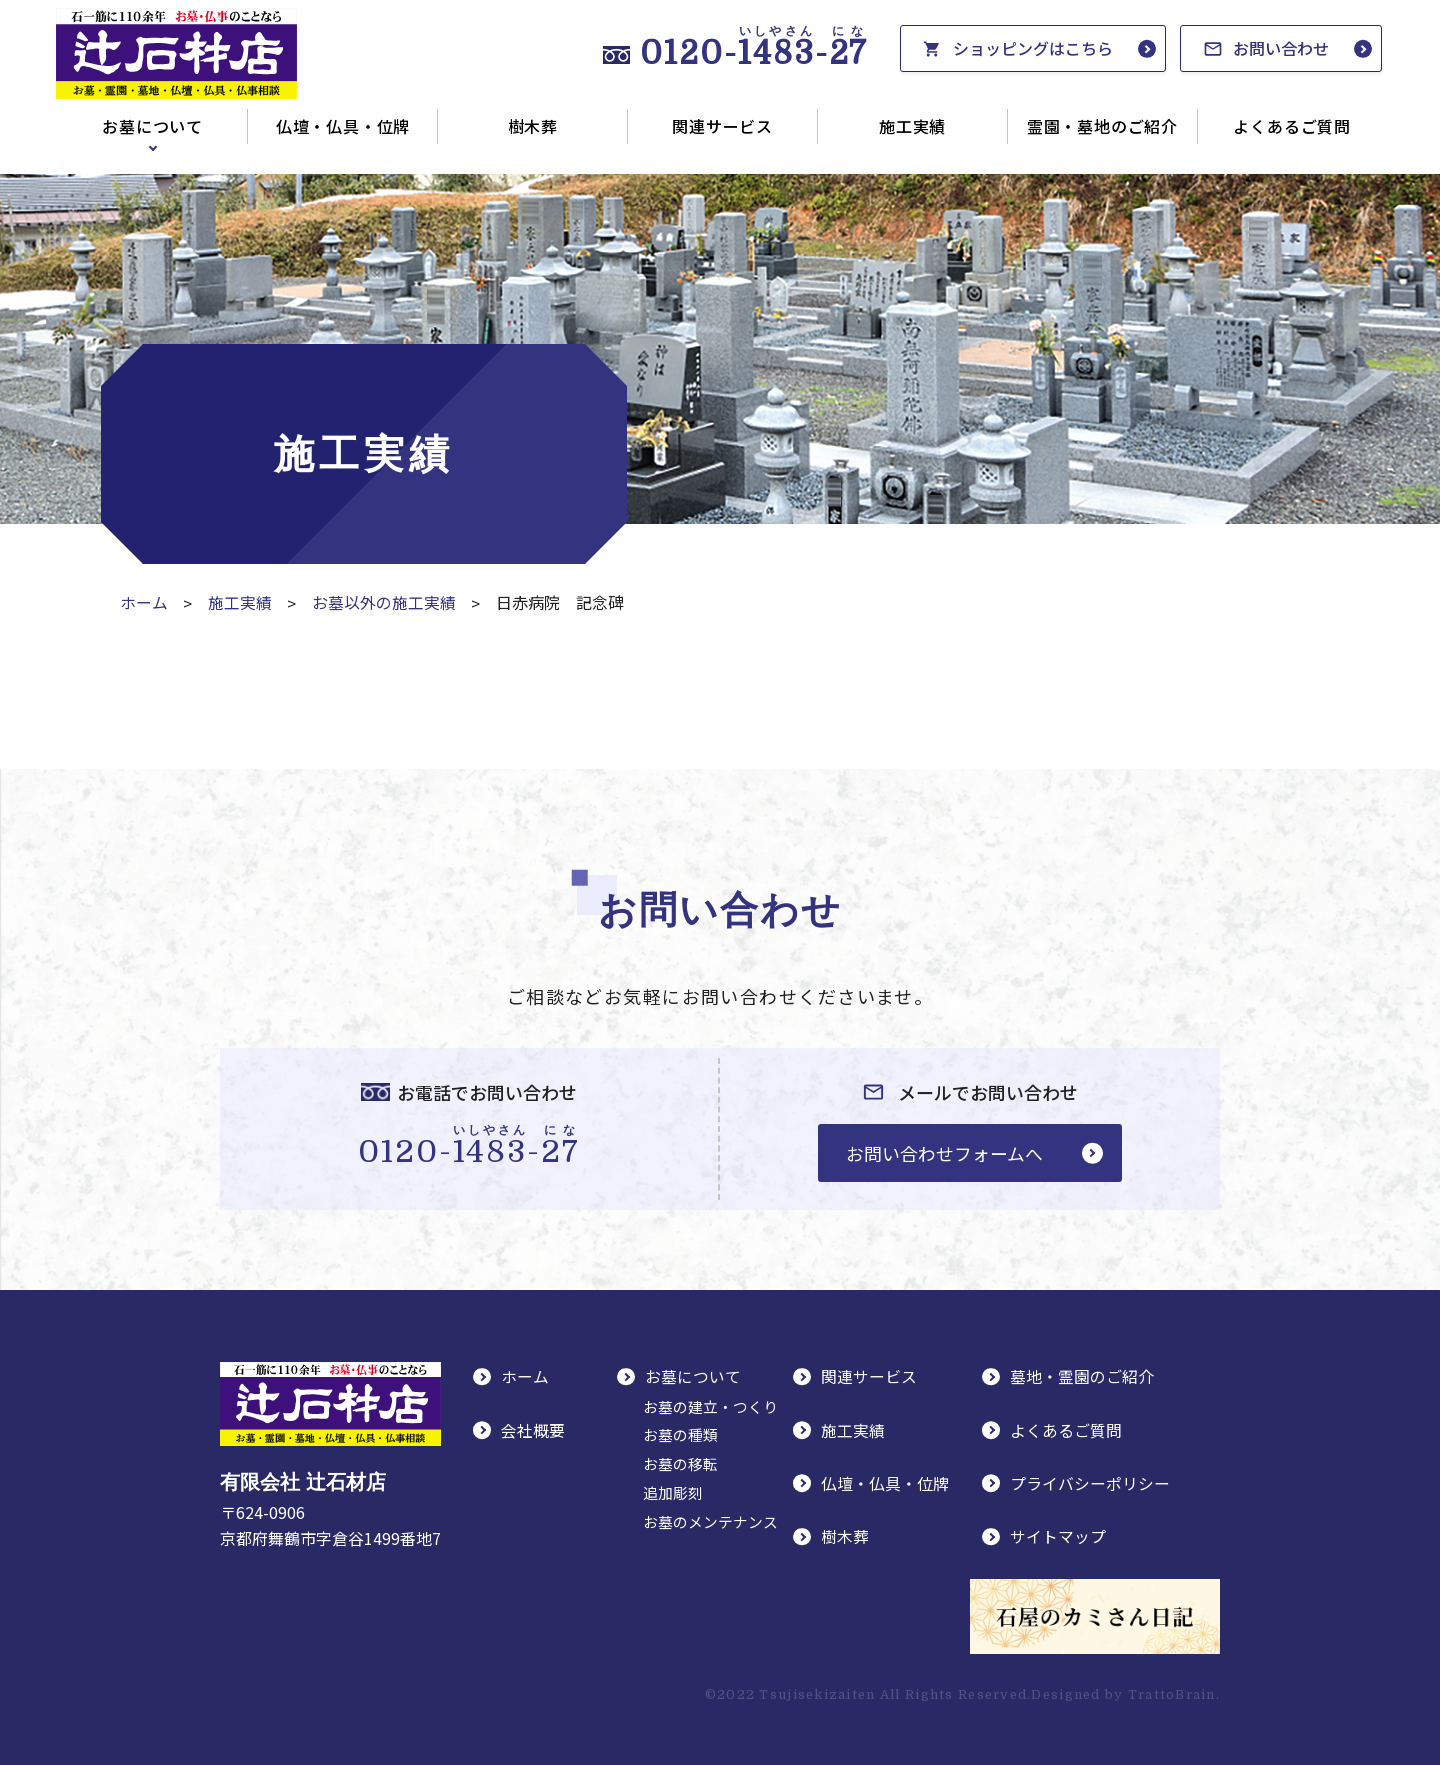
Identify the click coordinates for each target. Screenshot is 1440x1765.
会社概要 (533, 1429)
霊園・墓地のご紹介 (1102, 126)
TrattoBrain (1172, 1693)
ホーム (144, 602)
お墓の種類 (680, 1434)
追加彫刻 (673, 1492)
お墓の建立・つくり (710, 1405)
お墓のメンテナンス (710, 1521)
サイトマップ (1058, 1535)
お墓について (152, 126)
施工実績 (912, 126)
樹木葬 (533, 126)
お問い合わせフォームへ (942, 1152)
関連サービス (722, 126)
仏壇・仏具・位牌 (343, 126)
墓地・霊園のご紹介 (1082, 1377)
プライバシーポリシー (1090, 1482)
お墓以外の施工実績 (384, 602)
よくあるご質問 (1292, 126)
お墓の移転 (680, 1463)
